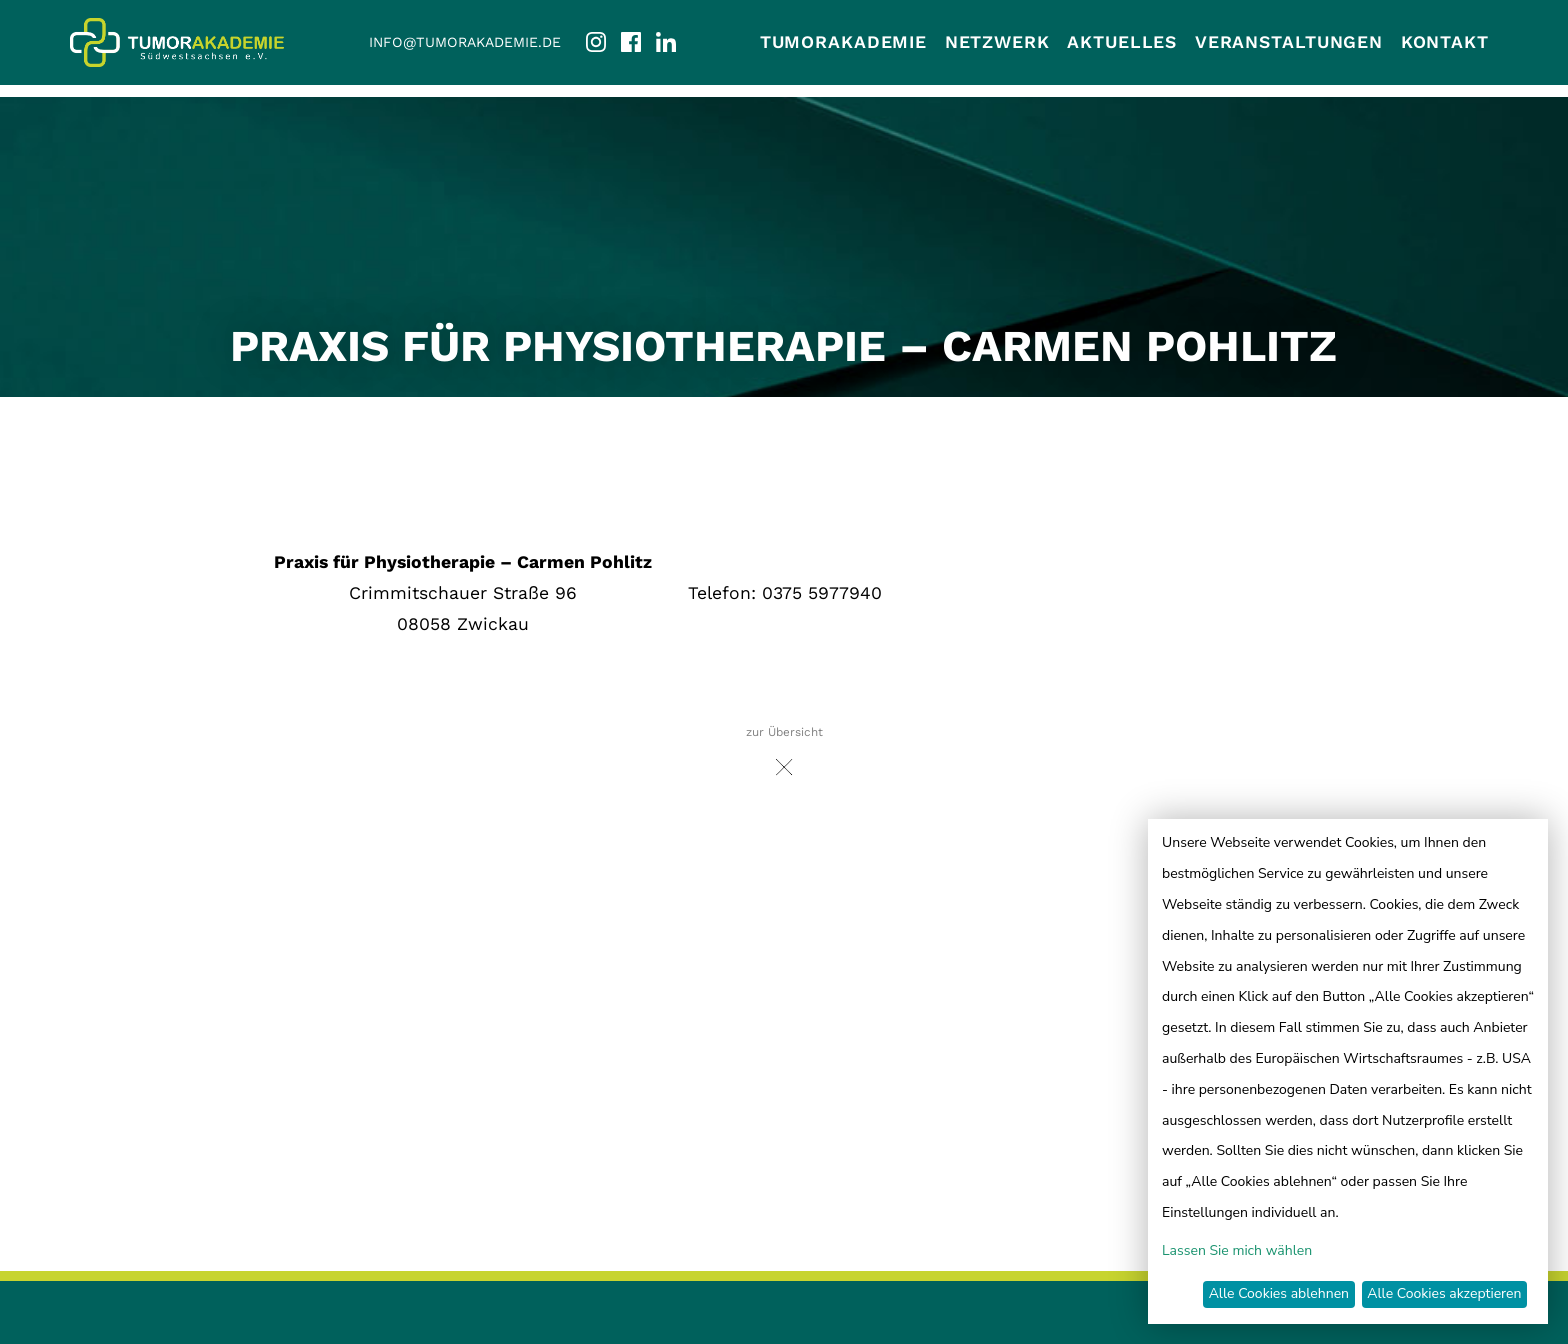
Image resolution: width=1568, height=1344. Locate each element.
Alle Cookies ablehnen (1279, 1293)
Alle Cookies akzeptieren (1444, 1293)
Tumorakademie (843, 42)
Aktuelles (1122, 42)
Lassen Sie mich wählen (1237, 1250)
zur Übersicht (784, 756)
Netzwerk (997, 42)
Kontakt (1445, 42)
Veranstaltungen (1289, 42)
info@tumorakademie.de (465, 42)
